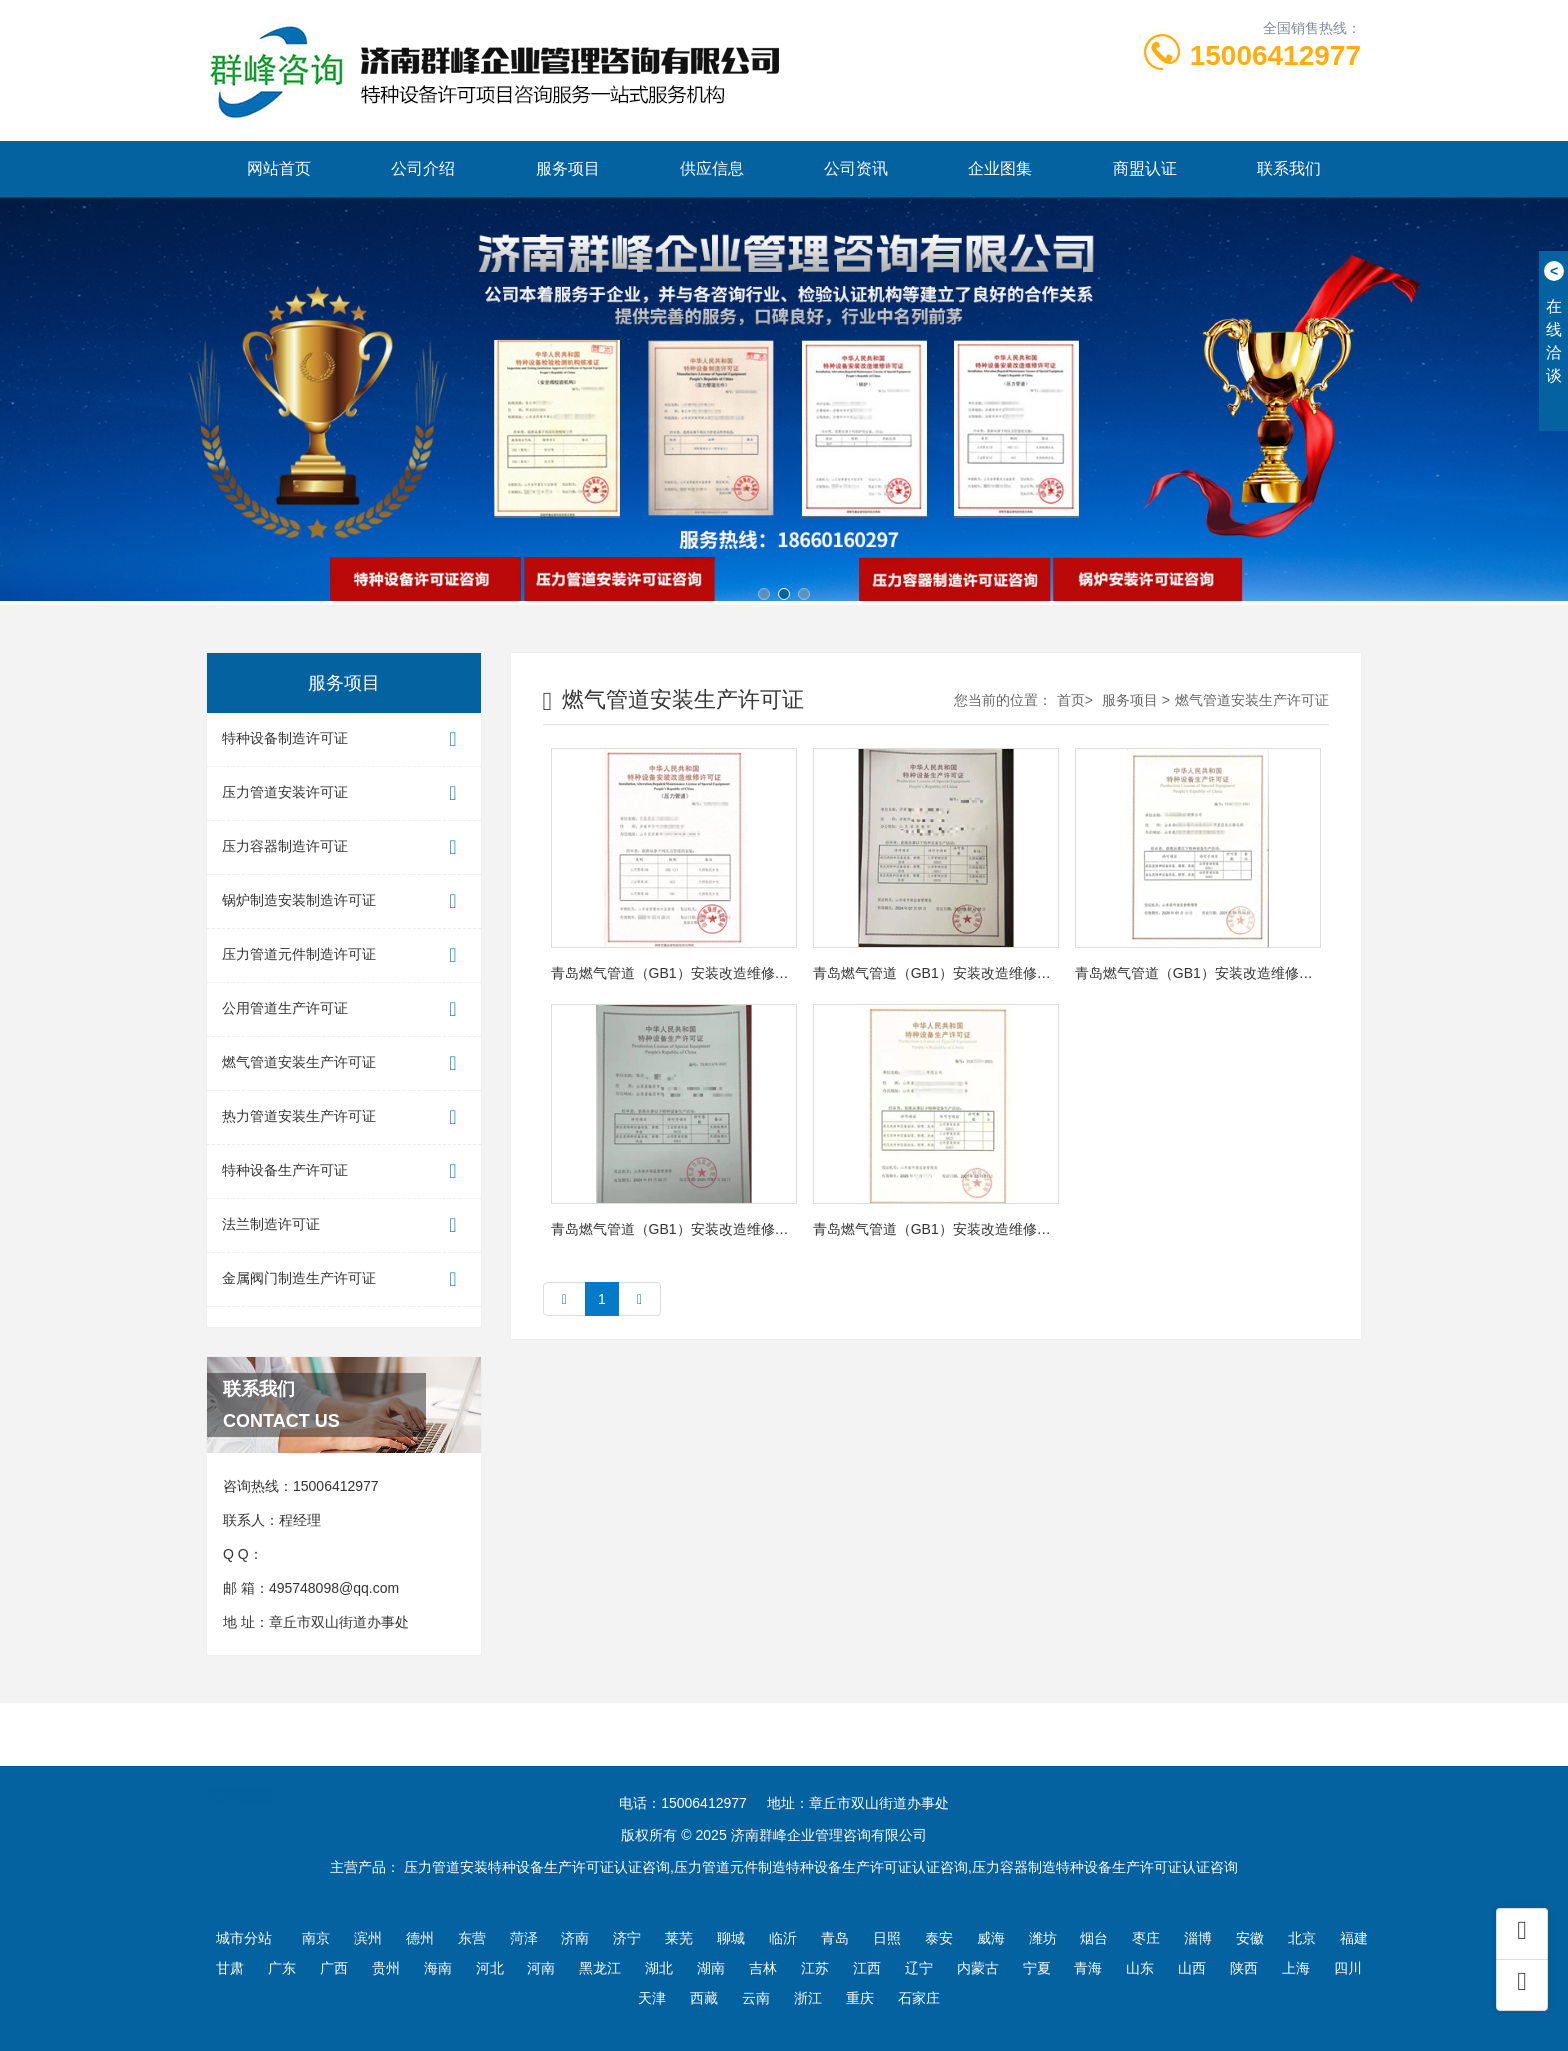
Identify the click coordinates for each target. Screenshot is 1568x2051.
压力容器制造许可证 (344, 847)
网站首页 (279, 168)
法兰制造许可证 (344, 1225)
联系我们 (1289, 168)
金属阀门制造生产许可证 (344, 1279)
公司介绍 (423, 168)
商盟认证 (1145, 168)
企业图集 (1000, 168)
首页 (1071, 700)
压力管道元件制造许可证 (344, 955)
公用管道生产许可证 (344, 1009)
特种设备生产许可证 (344, 1171)
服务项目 (568, 168)
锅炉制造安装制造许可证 (344, 901)
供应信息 (712, 168)
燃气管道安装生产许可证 (344, 1063)
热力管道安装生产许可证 (344, 1117)
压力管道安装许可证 (344, 793)
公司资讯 (856, 168)
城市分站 (244, 1938)
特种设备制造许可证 (344, 739)
